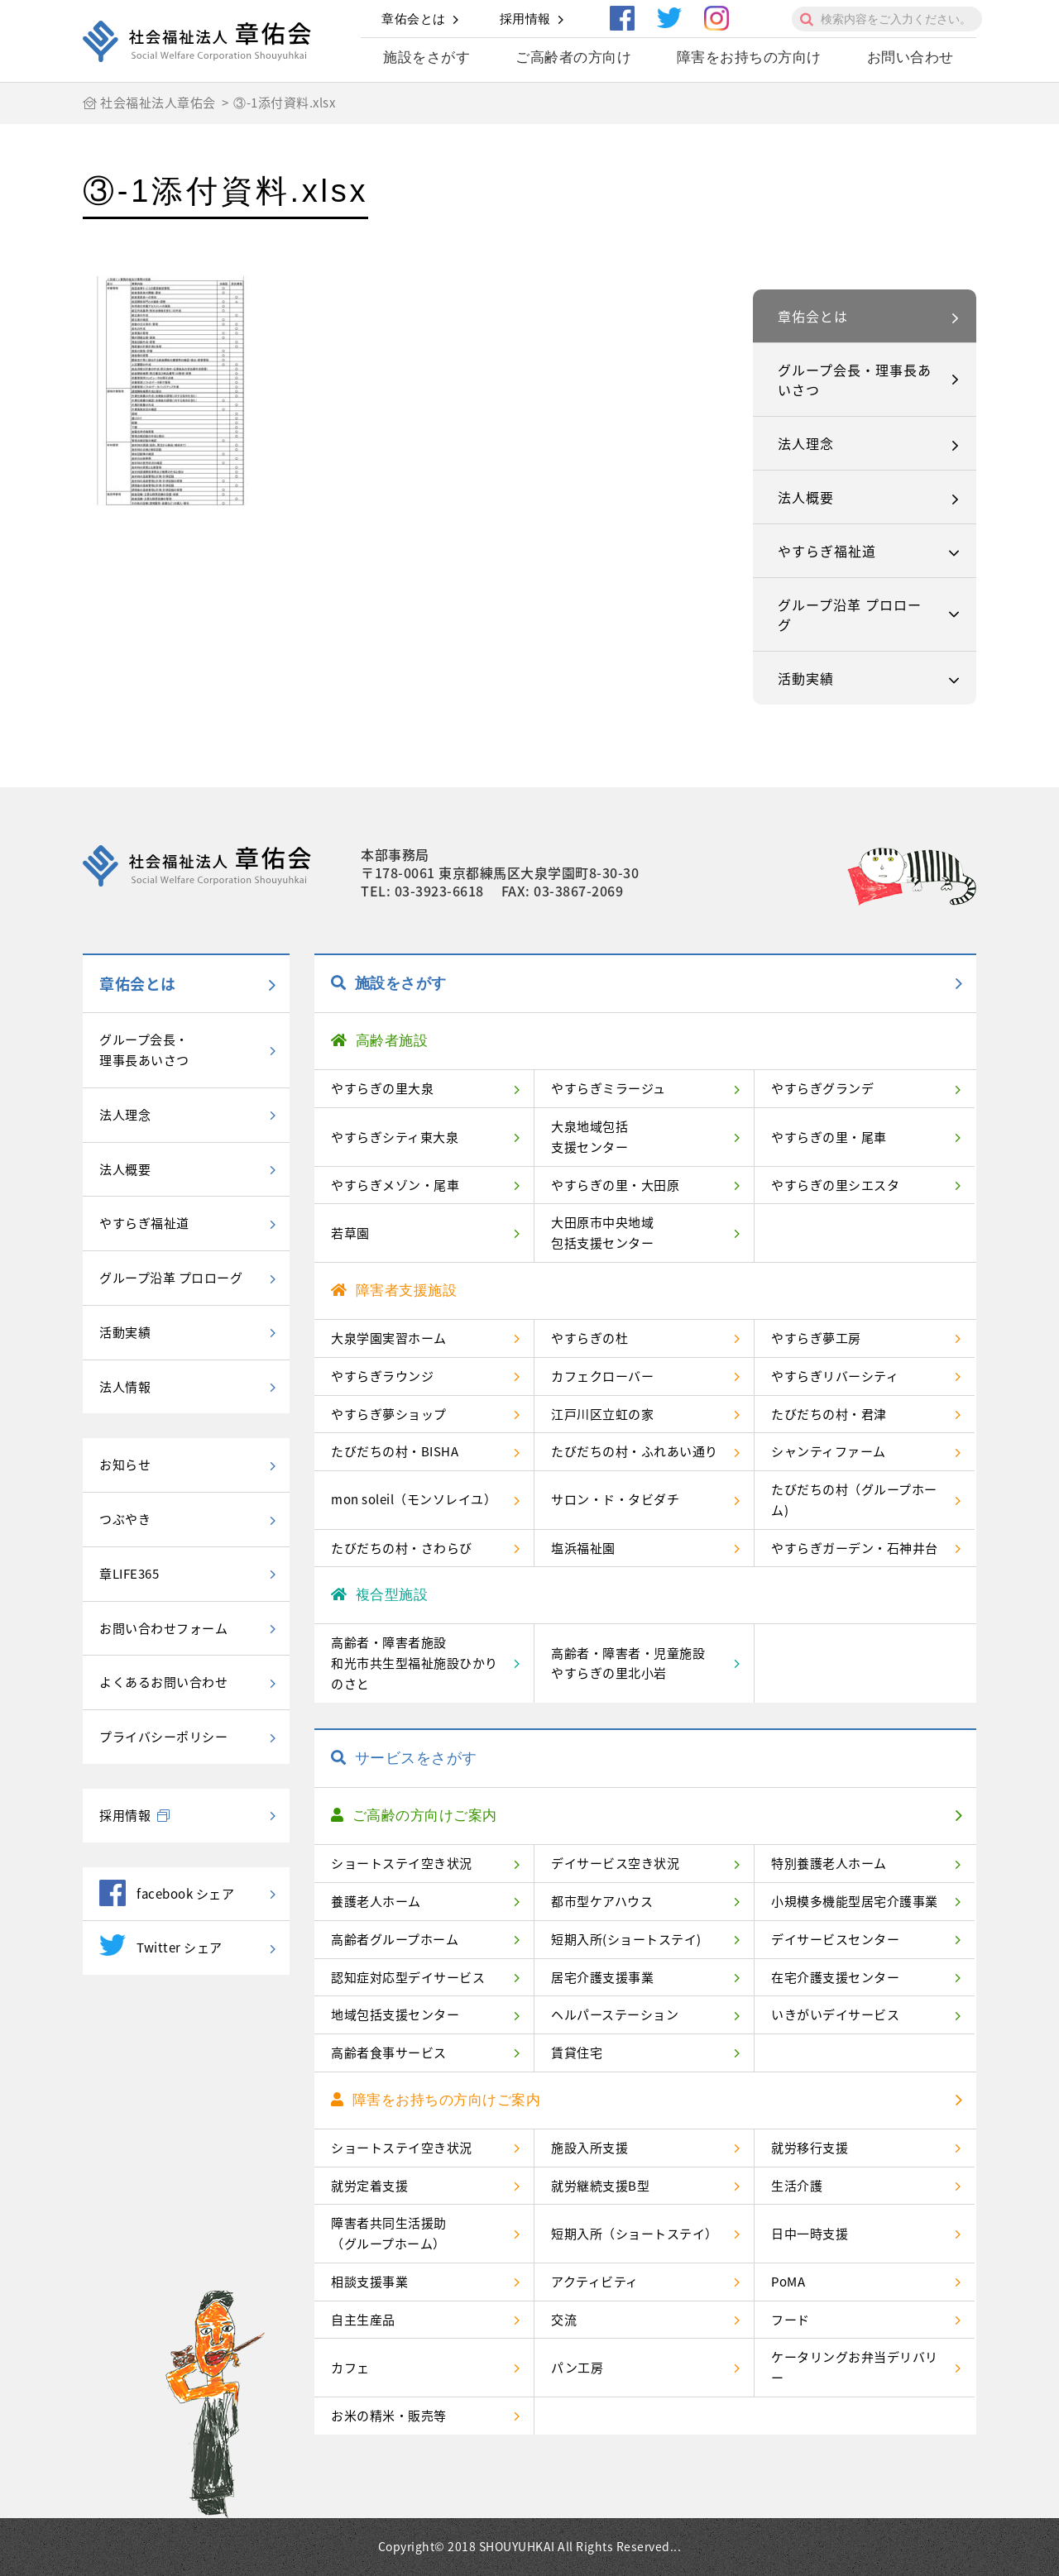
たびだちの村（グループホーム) (854, 1499)
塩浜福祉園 (583, 1548)
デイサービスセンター (835, 1939)
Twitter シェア (161, 1945)
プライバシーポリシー (163, 1737)
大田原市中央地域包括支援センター (602, 1232)
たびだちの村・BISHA (394, 1451)
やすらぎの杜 (589, 1338)
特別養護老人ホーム (829, 1863)
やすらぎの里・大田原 (615, 1185)
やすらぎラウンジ (382, 1376)
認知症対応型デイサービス (408, 1977)
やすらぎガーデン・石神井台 (854, 1548)
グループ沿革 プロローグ (850, 614)
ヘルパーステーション (614, 2014)
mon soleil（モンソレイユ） (413, 1499)
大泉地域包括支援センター (589, 1136)
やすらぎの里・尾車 (829, 1137)
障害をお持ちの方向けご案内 (435, 2100)
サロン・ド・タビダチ (615, 1499)
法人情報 (125, 1387)
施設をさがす (426, 57)
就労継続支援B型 (600, 2186)
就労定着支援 (369, 2186)
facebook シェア (166, 1893)
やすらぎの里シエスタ (835, 1185)
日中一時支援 (809, 2234)
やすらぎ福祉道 (827, 551)
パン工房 (577, 2368)
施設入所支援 (589, 2148)
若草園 (350, 1233)
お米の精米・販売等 (389, 2415)
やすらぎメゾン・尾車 (395, 1185)
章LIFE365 (129, 1574)
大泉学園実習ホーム (389, 1338)
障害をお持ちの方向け (749, 57)
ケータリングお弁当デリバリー (854, 2367)
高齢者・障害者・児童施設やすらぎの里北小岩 (628, 1663)
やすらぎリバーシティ (834, 1376)
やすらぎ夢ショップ (389, 1414)
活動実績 (806, 678)
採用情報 (525, 19)
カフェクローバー (602, 1376)
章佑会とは (413, 19)
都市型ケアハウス (602, 1901)
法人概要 (806, 497)
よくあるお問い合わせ (163, 1682)
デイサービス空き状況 (615, 1863)
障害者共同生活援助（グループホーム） (389, 2233)
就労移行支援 (809, 2148)
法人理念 (806, 443)
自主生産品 (363, 2320)
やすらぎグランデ (822, 1088)
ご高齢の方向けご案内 (414, 1815)
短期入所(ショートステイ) (626, 1939)
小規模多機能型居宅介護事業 (854, 1901)
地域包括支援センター (395, 2014)
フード (790, 2320)
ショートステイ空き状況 (401, 1863)
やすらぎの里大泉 (382, 1088)
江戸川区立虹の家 (602, 1414)
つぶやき (125, 1519)
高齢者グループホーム (394, 1939)
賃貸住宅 (576, 2052)
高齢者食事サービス (389, 2052)
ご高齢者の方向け (573, 57)
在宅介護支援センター (835, 1977)
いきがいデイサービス (835, 2014)
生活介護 (796, 2186)
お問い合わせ (910, 57)
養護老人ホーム (376, 1901)
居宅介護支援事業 (602, 1977)
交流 (564, 2320)
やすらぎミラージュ (608, 1088)
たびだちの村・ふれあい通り (634, 1451)
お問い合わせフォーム (163, 1628)
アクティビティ (595, 2282)
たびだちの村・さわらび (401, 1548)
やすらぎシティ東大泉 (394, 1137)
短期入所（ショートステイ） (634, 2234)
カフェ (350, 2368)
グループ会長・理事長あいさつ (855, 379)
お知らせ (125, 1464)
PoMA (788, 2282)
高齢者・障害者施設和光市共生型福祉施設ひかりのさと (414, 1663)
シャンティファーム (828, 1451)
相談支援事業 (369, 2282)
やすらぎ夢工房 (816, 1338)
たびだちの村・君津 (829, 1414)
